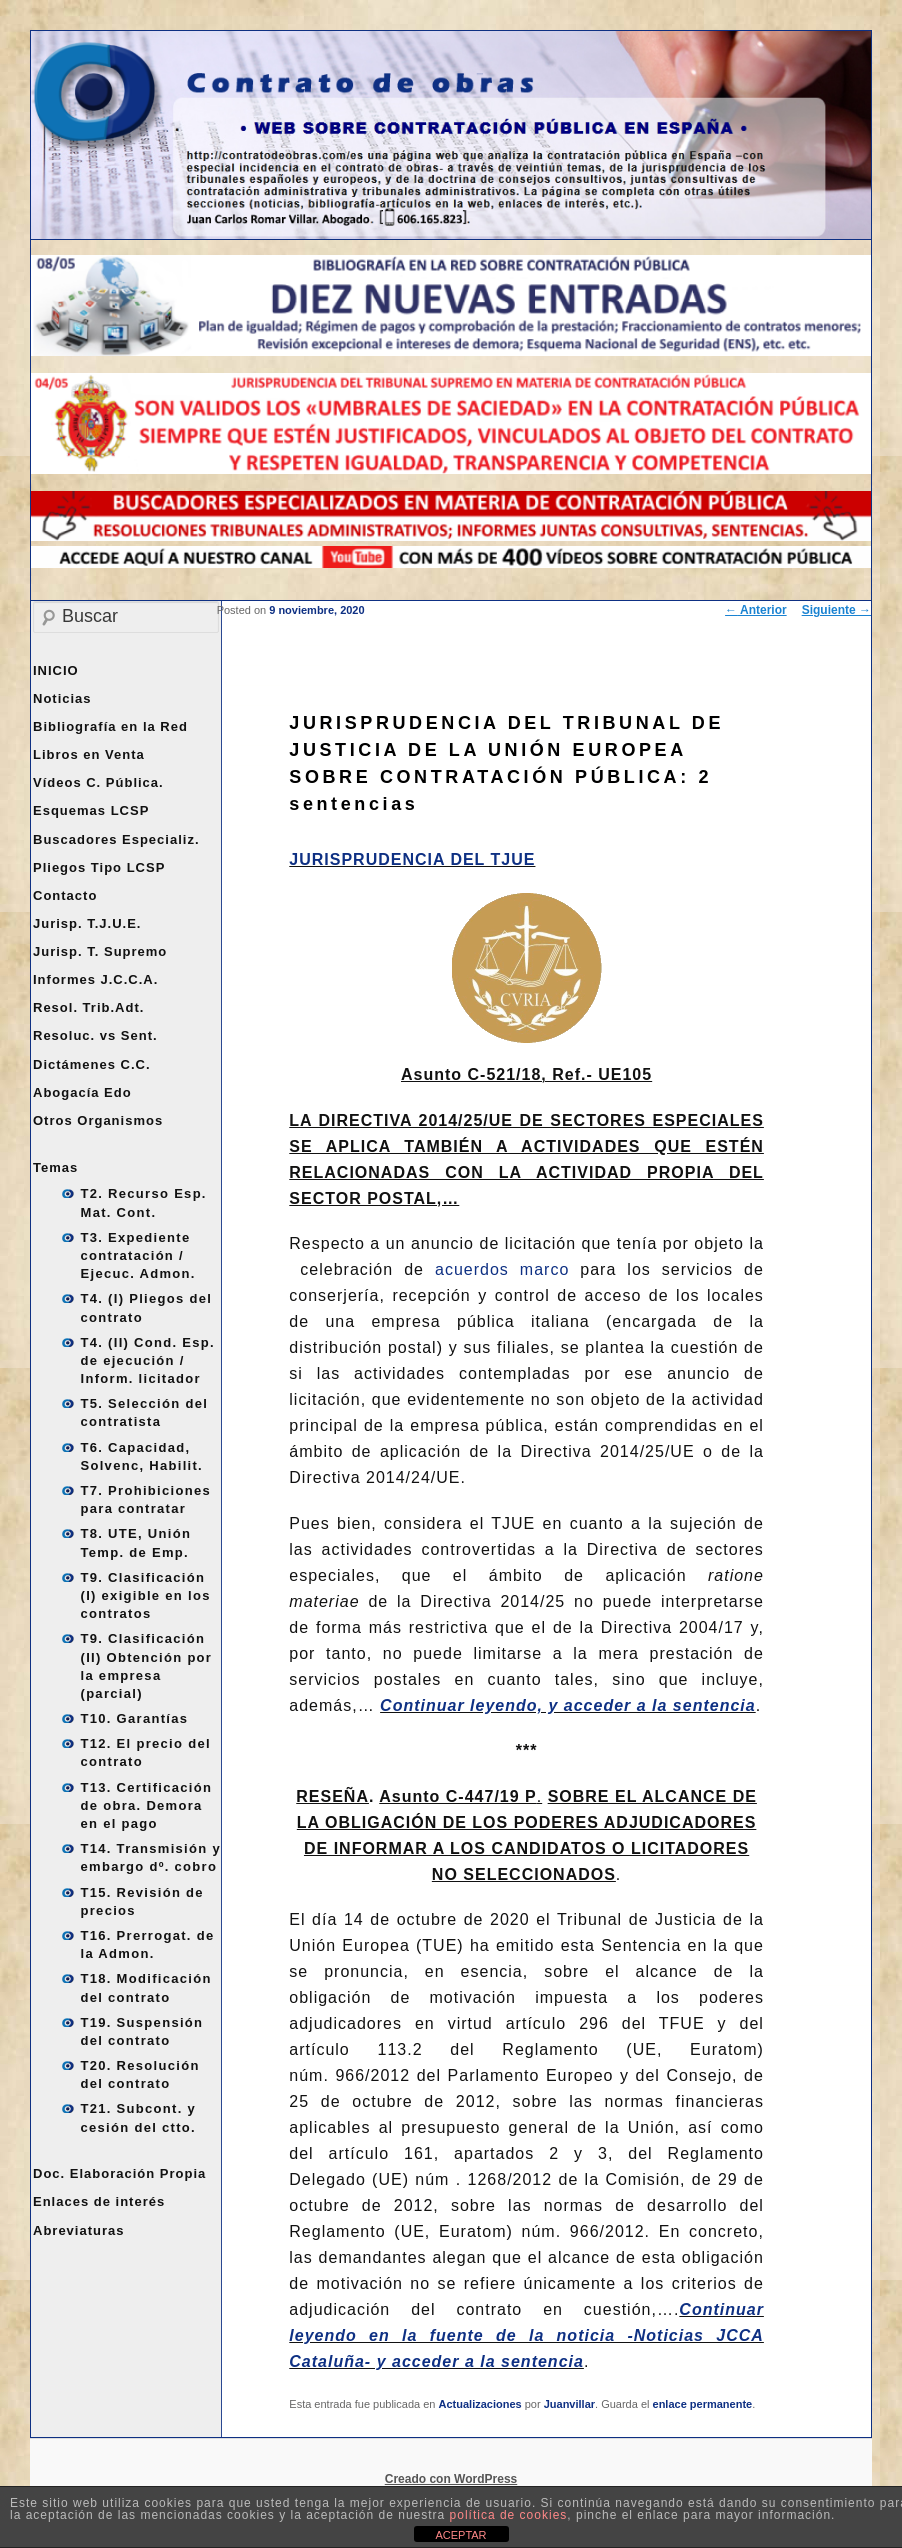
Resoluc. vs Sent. (95, 1035)
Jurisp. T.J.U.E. (87, 923)
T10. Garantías (135, 1718)
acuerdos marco (502, 1269)
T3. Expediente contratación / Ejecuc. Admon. (138, 1255)
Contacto (65, 895)
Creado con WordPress (451, 2479)
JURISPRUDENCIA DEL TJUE (412, 859)
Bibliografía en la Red (110, 726)
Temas (55, 1167)
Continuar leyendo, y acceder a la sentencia (568, 1705)
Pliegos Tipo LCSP (99, 867)
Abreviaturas (78, 2230)
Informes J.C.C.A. (95, 979)
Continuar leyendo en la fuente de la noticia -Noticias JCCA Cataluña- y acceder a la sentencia (526, 2335)
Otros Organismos (98, 1120)
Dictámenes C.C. (92, 1064)
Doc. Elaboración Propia (119, 2173)
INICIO (56, 670)
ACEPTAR (460, 2535)
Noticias (62, 698)
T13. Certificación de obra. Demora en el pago (147, 1805)
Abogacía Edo (82, 1092)
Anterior (756, 610)
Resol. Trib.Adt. (88, 1007)
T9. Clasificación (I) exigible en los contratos (146, 1595)
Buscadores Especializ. (116, 839)
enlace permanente (703, 2404)
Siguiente (836, 610)
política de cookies (509, 2515)
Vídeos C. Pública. (98, 782)
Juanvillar (569, 2404)
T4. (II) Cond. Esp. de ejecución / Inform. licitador (148, 1360)
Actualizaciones (480, 2404)
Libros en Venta (89, 754)
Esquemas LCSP (91, 810)
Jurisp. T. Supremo (100, 951)
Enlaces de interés (99, 2201)
